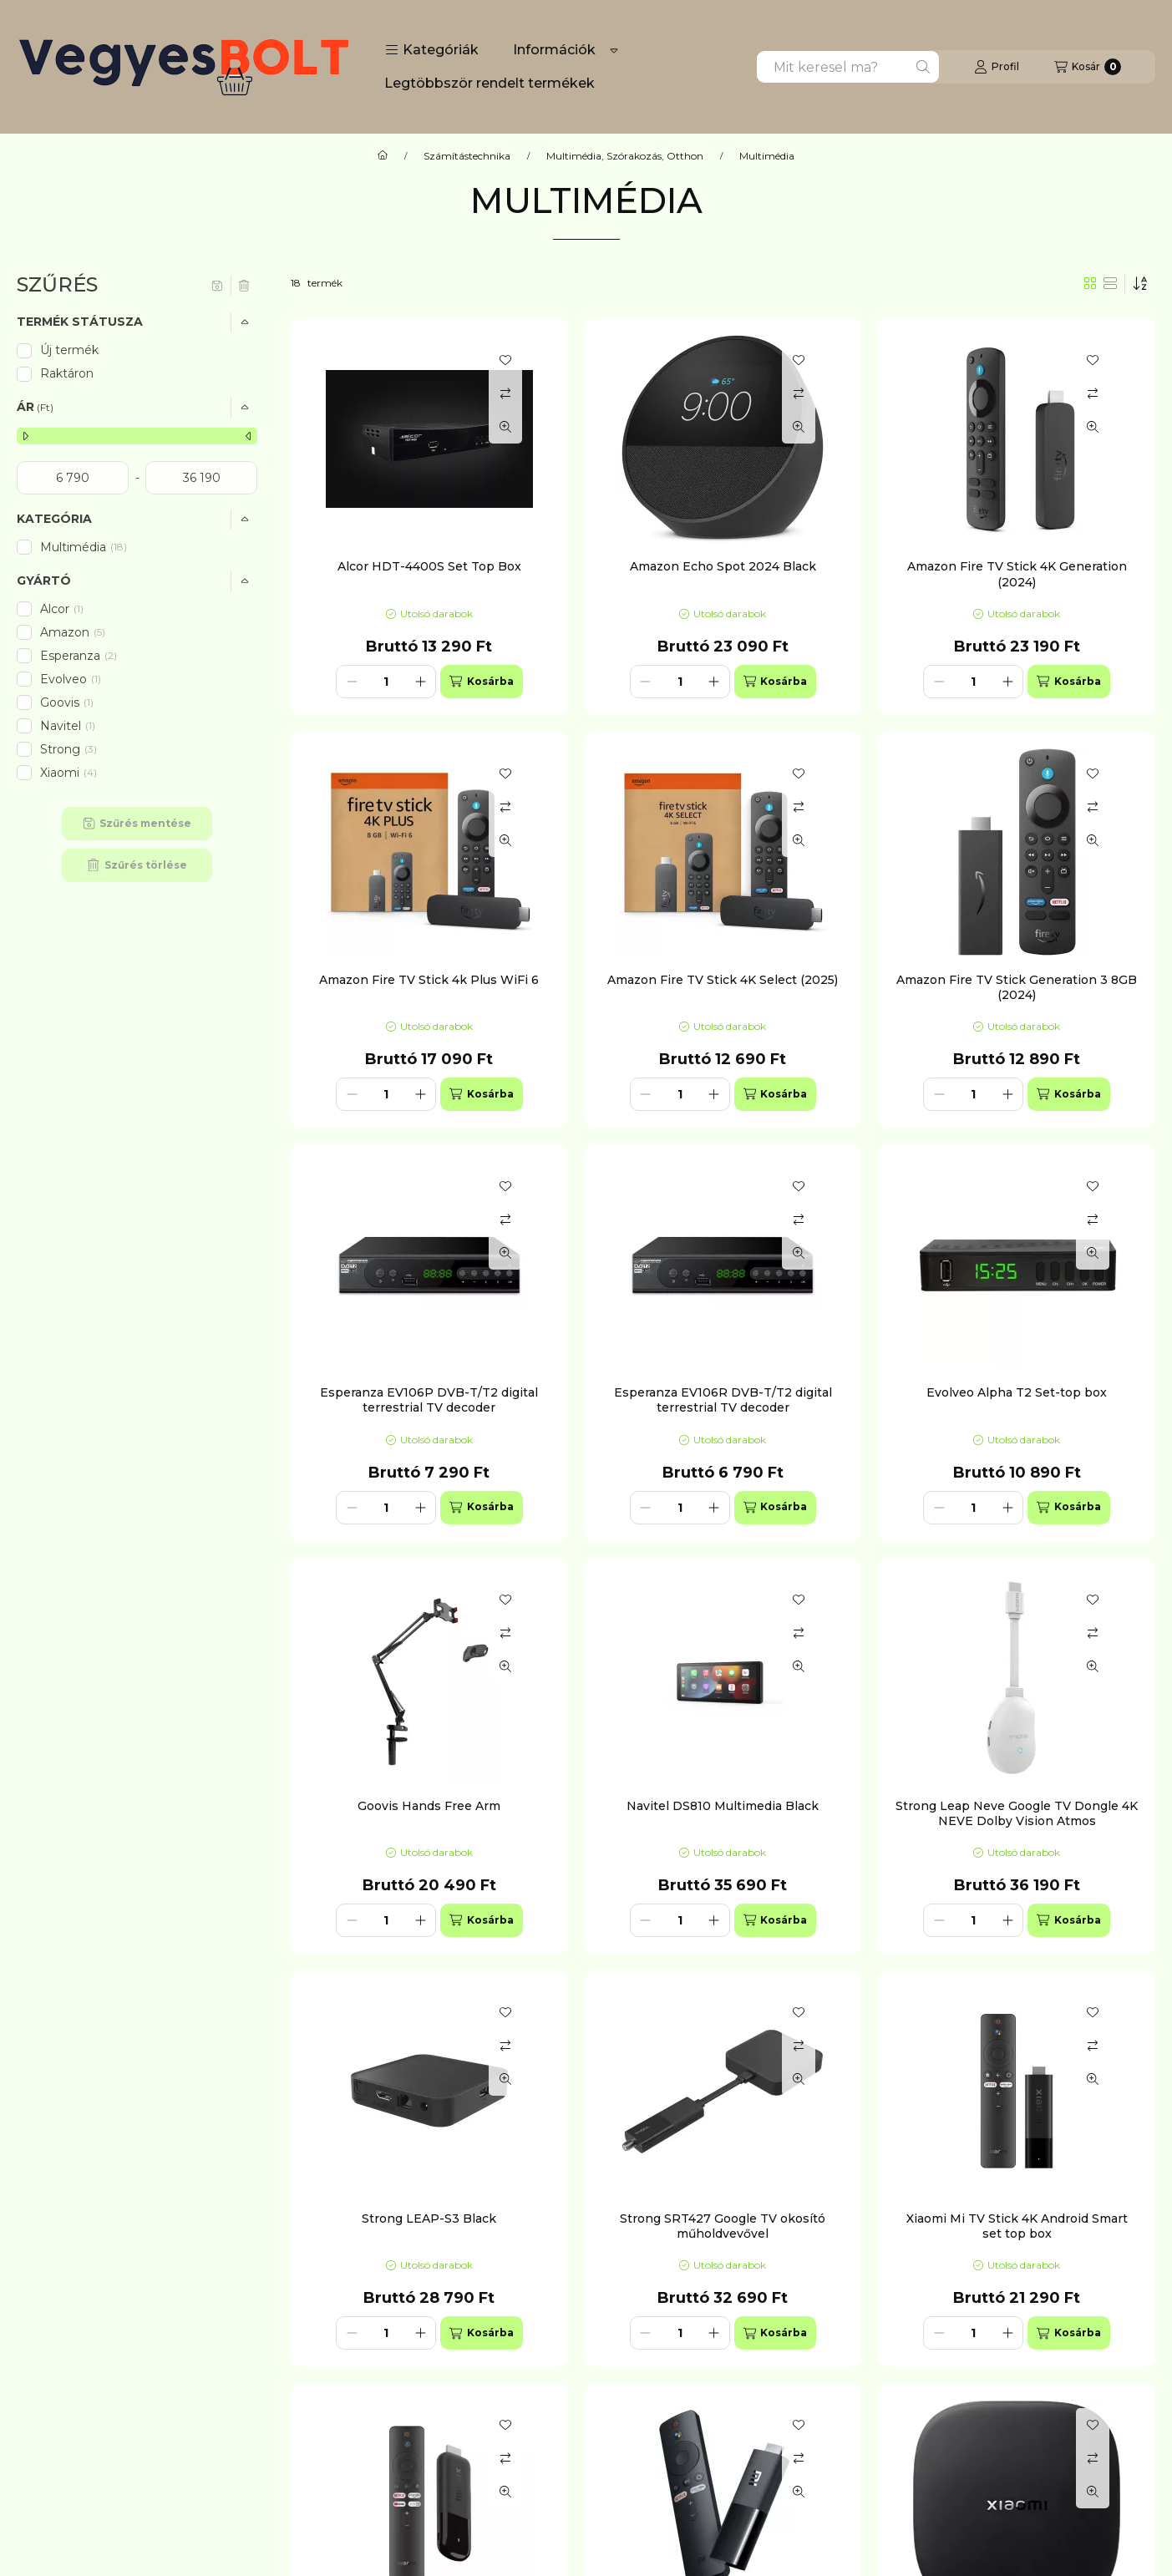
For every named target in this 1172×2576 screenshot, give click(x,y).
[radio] (1110, 283)
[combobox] (848, 67)
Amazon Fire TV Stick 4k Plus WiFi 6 (429, 979)
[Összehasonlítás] (505, 393)
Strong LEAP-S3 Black (429, 2218)
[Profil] (996, 67)
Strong (68, 749)
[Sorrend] (1140, 283)
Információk (554, 50)
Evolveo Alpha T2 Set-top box (1016, 1392)
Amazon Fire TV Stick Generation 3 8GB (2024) (1016, 987)
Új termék (69, 349)
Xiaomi (68, 772)
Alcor (63, 608)
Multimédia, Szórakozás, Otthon (624, 156)
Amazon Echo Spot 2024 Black (723, 566)
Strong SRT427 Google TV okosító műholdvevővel (722, 2226)
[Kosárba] (481, 681)
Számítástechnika (467, 156)
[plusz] (420, 681)
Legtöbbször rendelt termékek (489, 83)
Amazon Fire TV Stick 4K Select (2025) (722, 979)
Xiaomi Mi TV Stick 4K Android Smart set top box (1017, 2226)
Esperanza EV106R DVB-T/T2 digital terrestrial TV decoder (723, 1400)
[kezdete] (73, 477)
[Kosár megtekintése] (1087, 67)
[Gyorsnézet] (505, 427)
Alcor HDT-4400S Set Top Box (429, 566)
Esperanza (78, 655)
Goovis (68, 702)
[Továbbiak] (614, 50)
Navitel (69, 725)
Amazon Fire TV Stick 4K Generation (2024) (1017, 574)
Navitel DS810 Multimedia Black (723, 1805)
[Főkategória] (383, 156)
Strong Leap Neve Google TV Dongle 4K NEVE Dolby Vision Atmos (1016, 1813)
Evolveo (72, 679)
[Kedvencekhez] (505, 360)
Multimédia (83, 547)
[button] (432, 50)
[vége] (201, 477)
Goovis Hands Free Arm (429, 1805)
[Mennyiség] (386, 681)
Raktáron (67, 373)
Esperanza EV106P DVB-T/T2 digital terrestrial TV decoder (429, 1400)
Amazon (73, 632)
